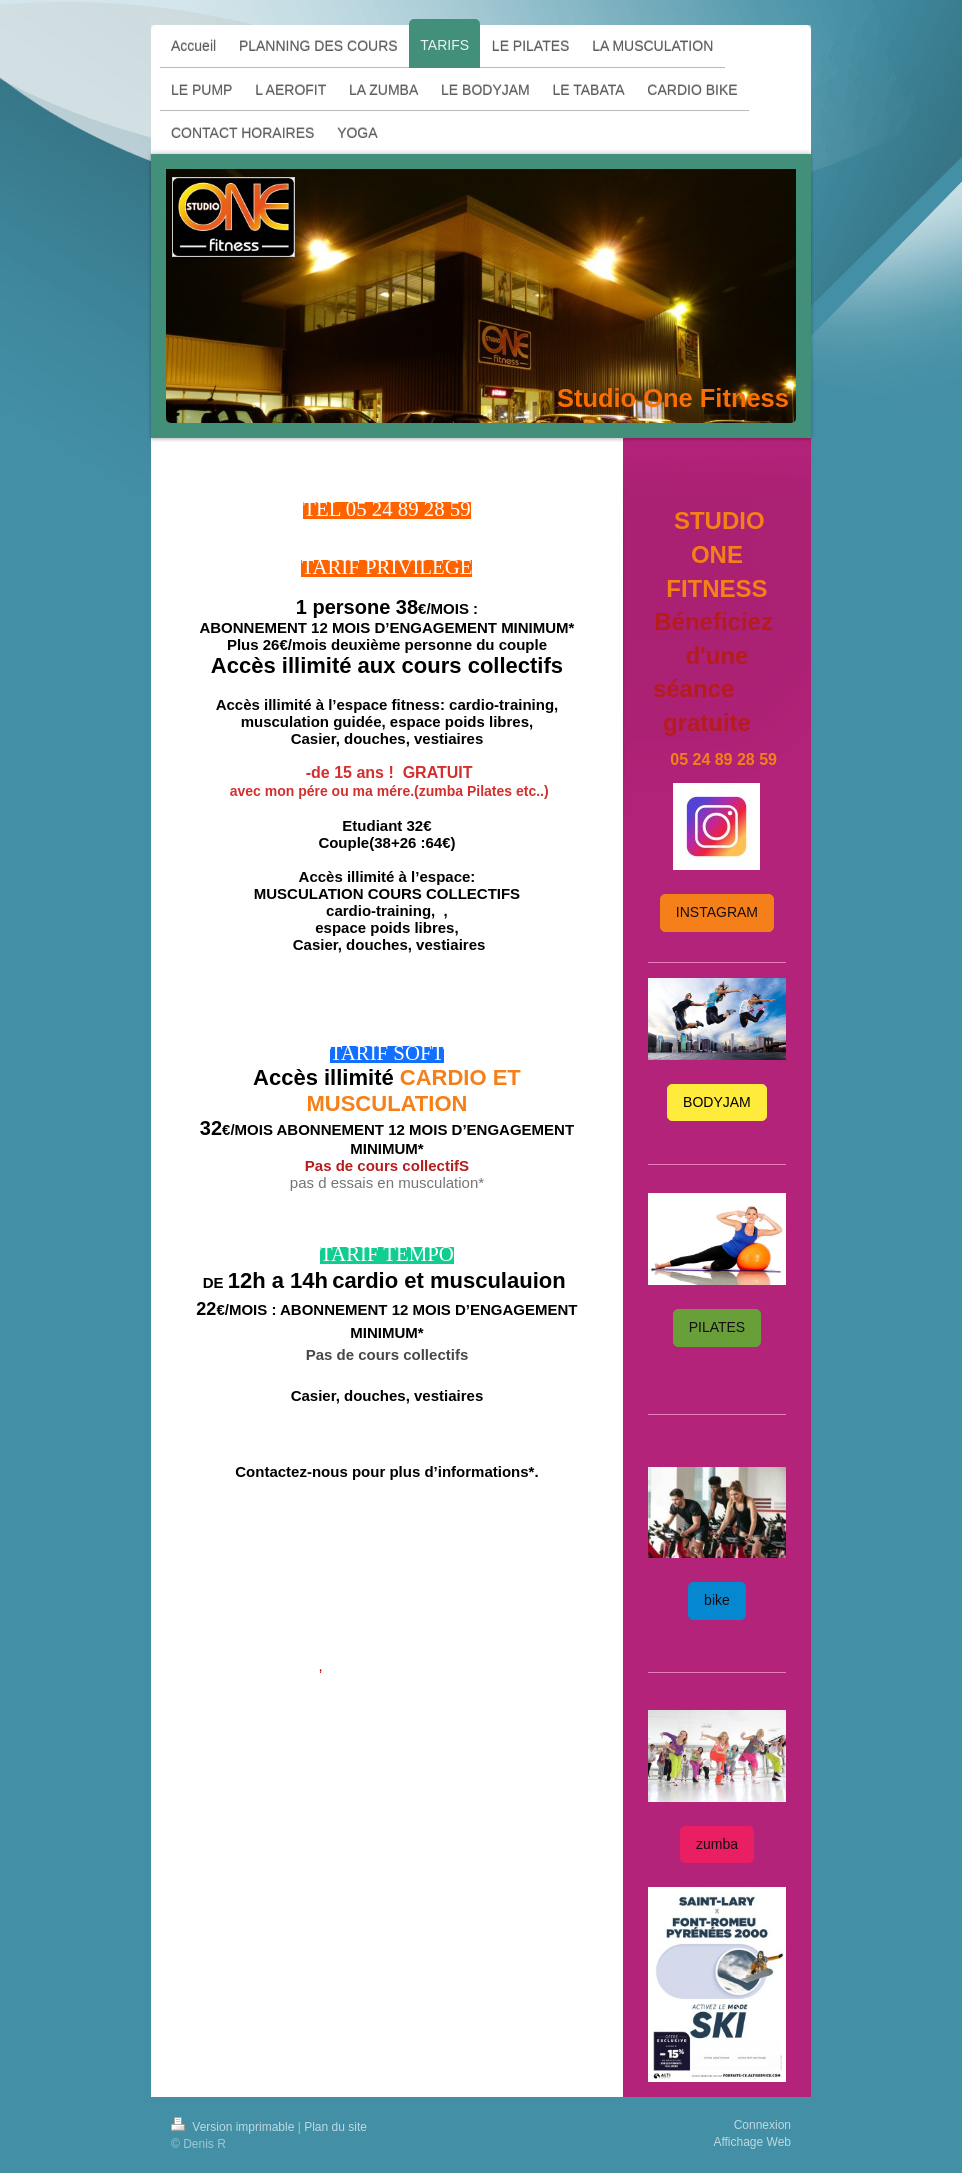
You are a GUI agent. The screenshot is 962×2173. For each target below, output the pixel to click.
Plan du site (335, 2127)
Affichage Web (752, 2142)
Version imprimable (234, 2127)
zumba (717, 1844)
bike (717, 1600)
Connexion (762, 2125)
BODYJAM (717, 1102)
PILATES (717, 1327)
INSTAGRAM (717, 912)
